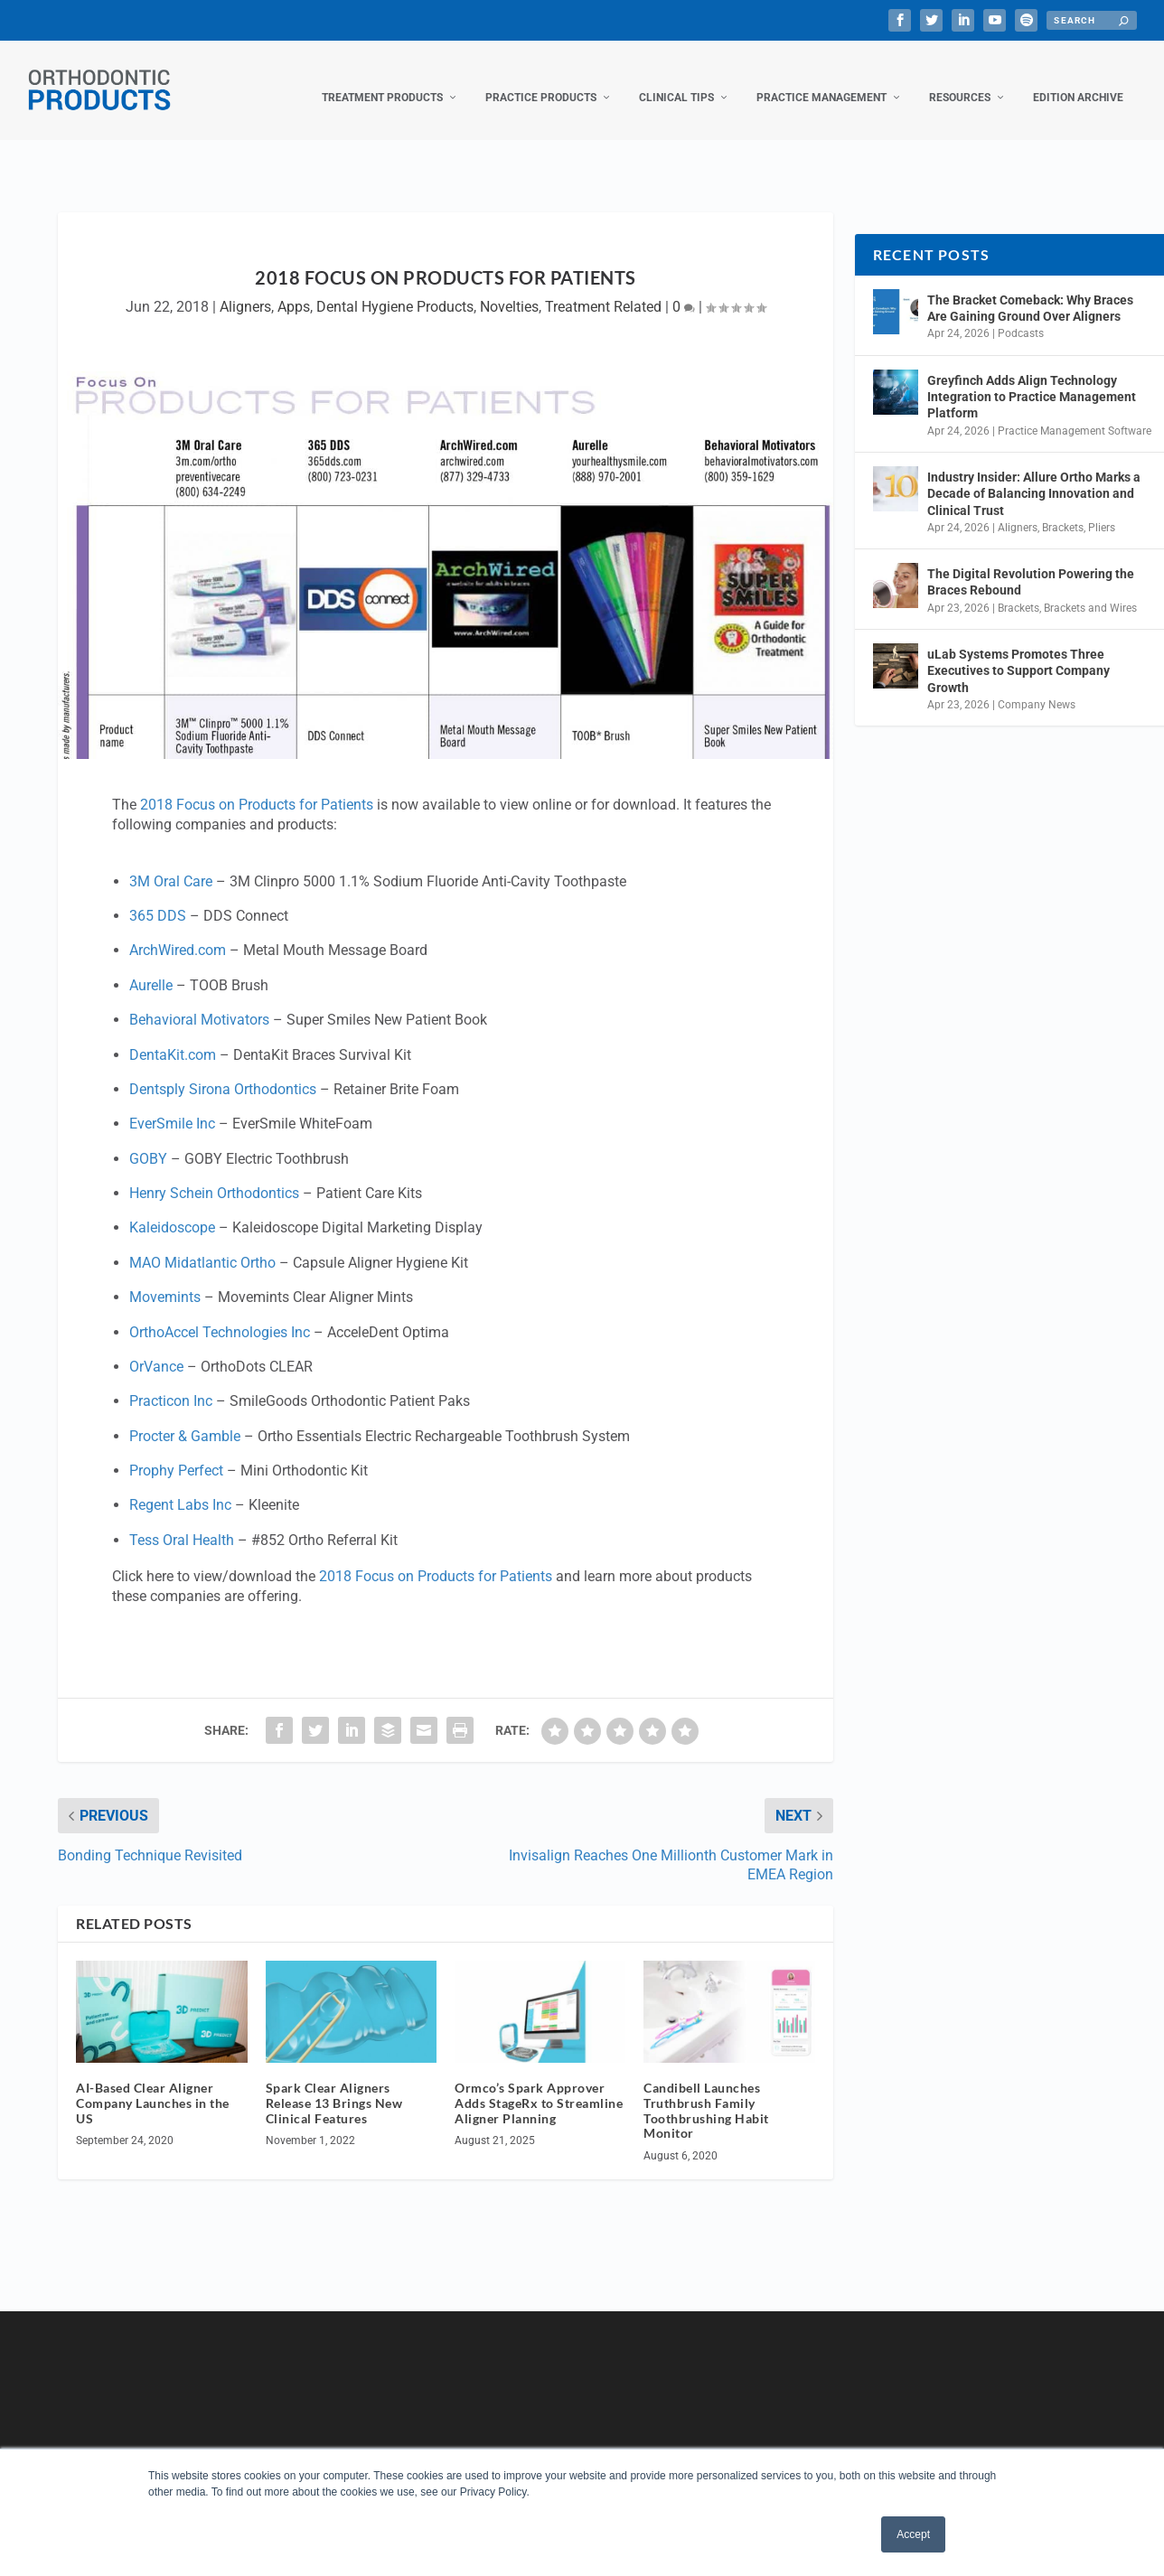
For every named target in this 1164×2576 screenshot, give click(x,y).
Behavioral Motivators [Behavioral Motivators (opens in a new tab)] (199, 1001)
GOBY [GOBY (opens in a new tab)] (148, 1140)
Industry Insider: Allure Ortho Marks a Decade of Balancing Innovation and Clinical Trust (1034, 475)
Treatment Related (603, 288)
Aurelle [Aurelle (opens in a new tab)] (151, 967)
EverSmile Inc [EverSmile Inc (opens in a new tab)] (172, 1105)
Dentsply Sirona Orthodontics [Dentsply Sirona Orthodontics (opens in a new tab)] (222, 1071)
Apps (293, 288)
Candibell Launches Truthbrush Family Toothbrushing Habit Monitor (706, 2092)
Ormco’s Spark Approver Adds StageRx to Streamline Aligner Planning (539, 2085)
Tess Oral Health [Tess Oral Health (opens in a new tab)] (181, 1522)
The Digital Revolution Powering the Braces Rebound (1030, 563)
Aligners (245, 288)
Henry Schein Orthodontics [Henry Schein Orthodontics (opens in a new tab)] (214, 1175)
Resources (959, 79)
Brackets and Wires (1090, 590)
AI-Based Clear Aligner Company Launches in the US (153, 2085)
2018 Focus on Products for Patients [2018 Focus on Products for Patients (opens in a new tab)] (256, 786)
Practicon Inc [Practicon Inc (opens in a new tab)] (170, 1382)
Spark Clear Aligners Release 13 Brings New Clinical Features (334, 2085)
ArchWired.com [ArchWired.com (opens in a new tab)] (177, 932)
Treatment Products (382, 79)
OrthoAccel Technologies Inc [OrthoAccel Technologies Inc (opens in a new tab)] (219, 1314)
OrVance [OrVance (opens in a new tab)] (156, 1348)
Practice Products (540, 79)
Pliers (1101, 509)
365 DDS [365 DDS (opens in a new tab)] (157, 897)
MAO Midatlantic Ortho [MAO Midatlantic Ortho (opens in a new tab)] (202, 1244)
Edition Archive (1078, 79)
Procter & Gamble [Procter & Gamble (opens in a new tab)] (184, 1418)
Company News (1036, 686)
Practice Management (821, 79)
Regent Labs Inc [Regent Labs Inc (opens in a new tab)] (180, 1486)
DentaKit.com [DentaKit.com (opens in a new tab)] (172, 1036)
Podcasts (1021, 315)
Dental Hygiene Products (395, 288)
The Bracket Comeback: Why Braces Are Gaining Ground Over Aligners (1030, 290)
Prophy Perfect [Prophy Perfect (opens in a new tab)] (176, 1452)
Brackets (1063, 509)
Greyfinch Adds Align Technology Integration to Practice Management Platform (1031, 378)
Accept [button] (913, 2534)
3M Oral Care (170, 863)
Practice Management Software (1074, 413)
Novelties (509, 288)
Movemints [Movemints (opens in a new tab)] (165, 1279)
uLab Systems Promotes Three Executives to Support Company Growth (1018, 652)
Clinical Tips (676, 79)
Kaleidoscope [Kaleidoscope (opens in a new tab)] (172, 1209)
